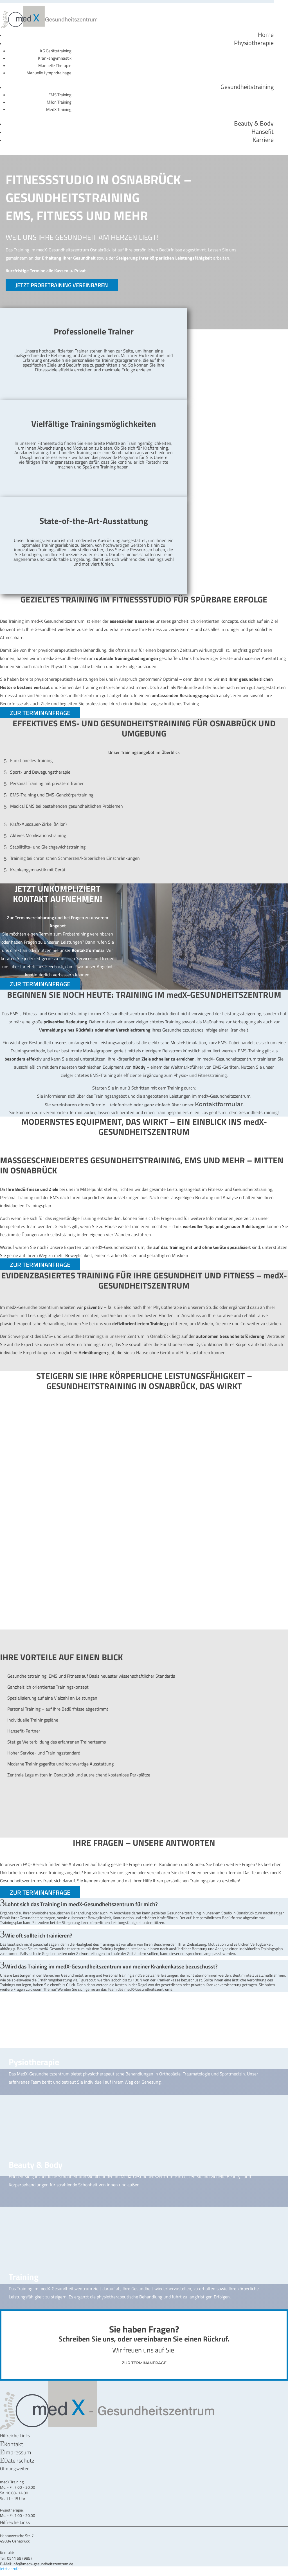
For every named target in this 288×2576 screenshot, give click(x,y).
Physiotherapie (254, 43)
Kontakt (13, 2444)
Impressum (17, 2452)
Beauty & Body (254, 123)
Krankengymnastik (54, 58)
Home (266, 34)
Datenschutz (19, 2460)
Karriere (263, 139)
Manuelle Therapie (54, 65)
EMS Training (59, 94)
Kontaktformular (219, 1104)
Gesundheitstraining (247, 86)
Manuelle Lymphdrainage (48, 73)
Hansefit (262, 131)
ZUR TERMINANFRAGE (40, 713)
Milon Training (59, 102)
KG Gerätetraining (55, 51)
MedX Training (58, 109)
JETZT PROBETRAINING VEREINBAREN (61, 285)
